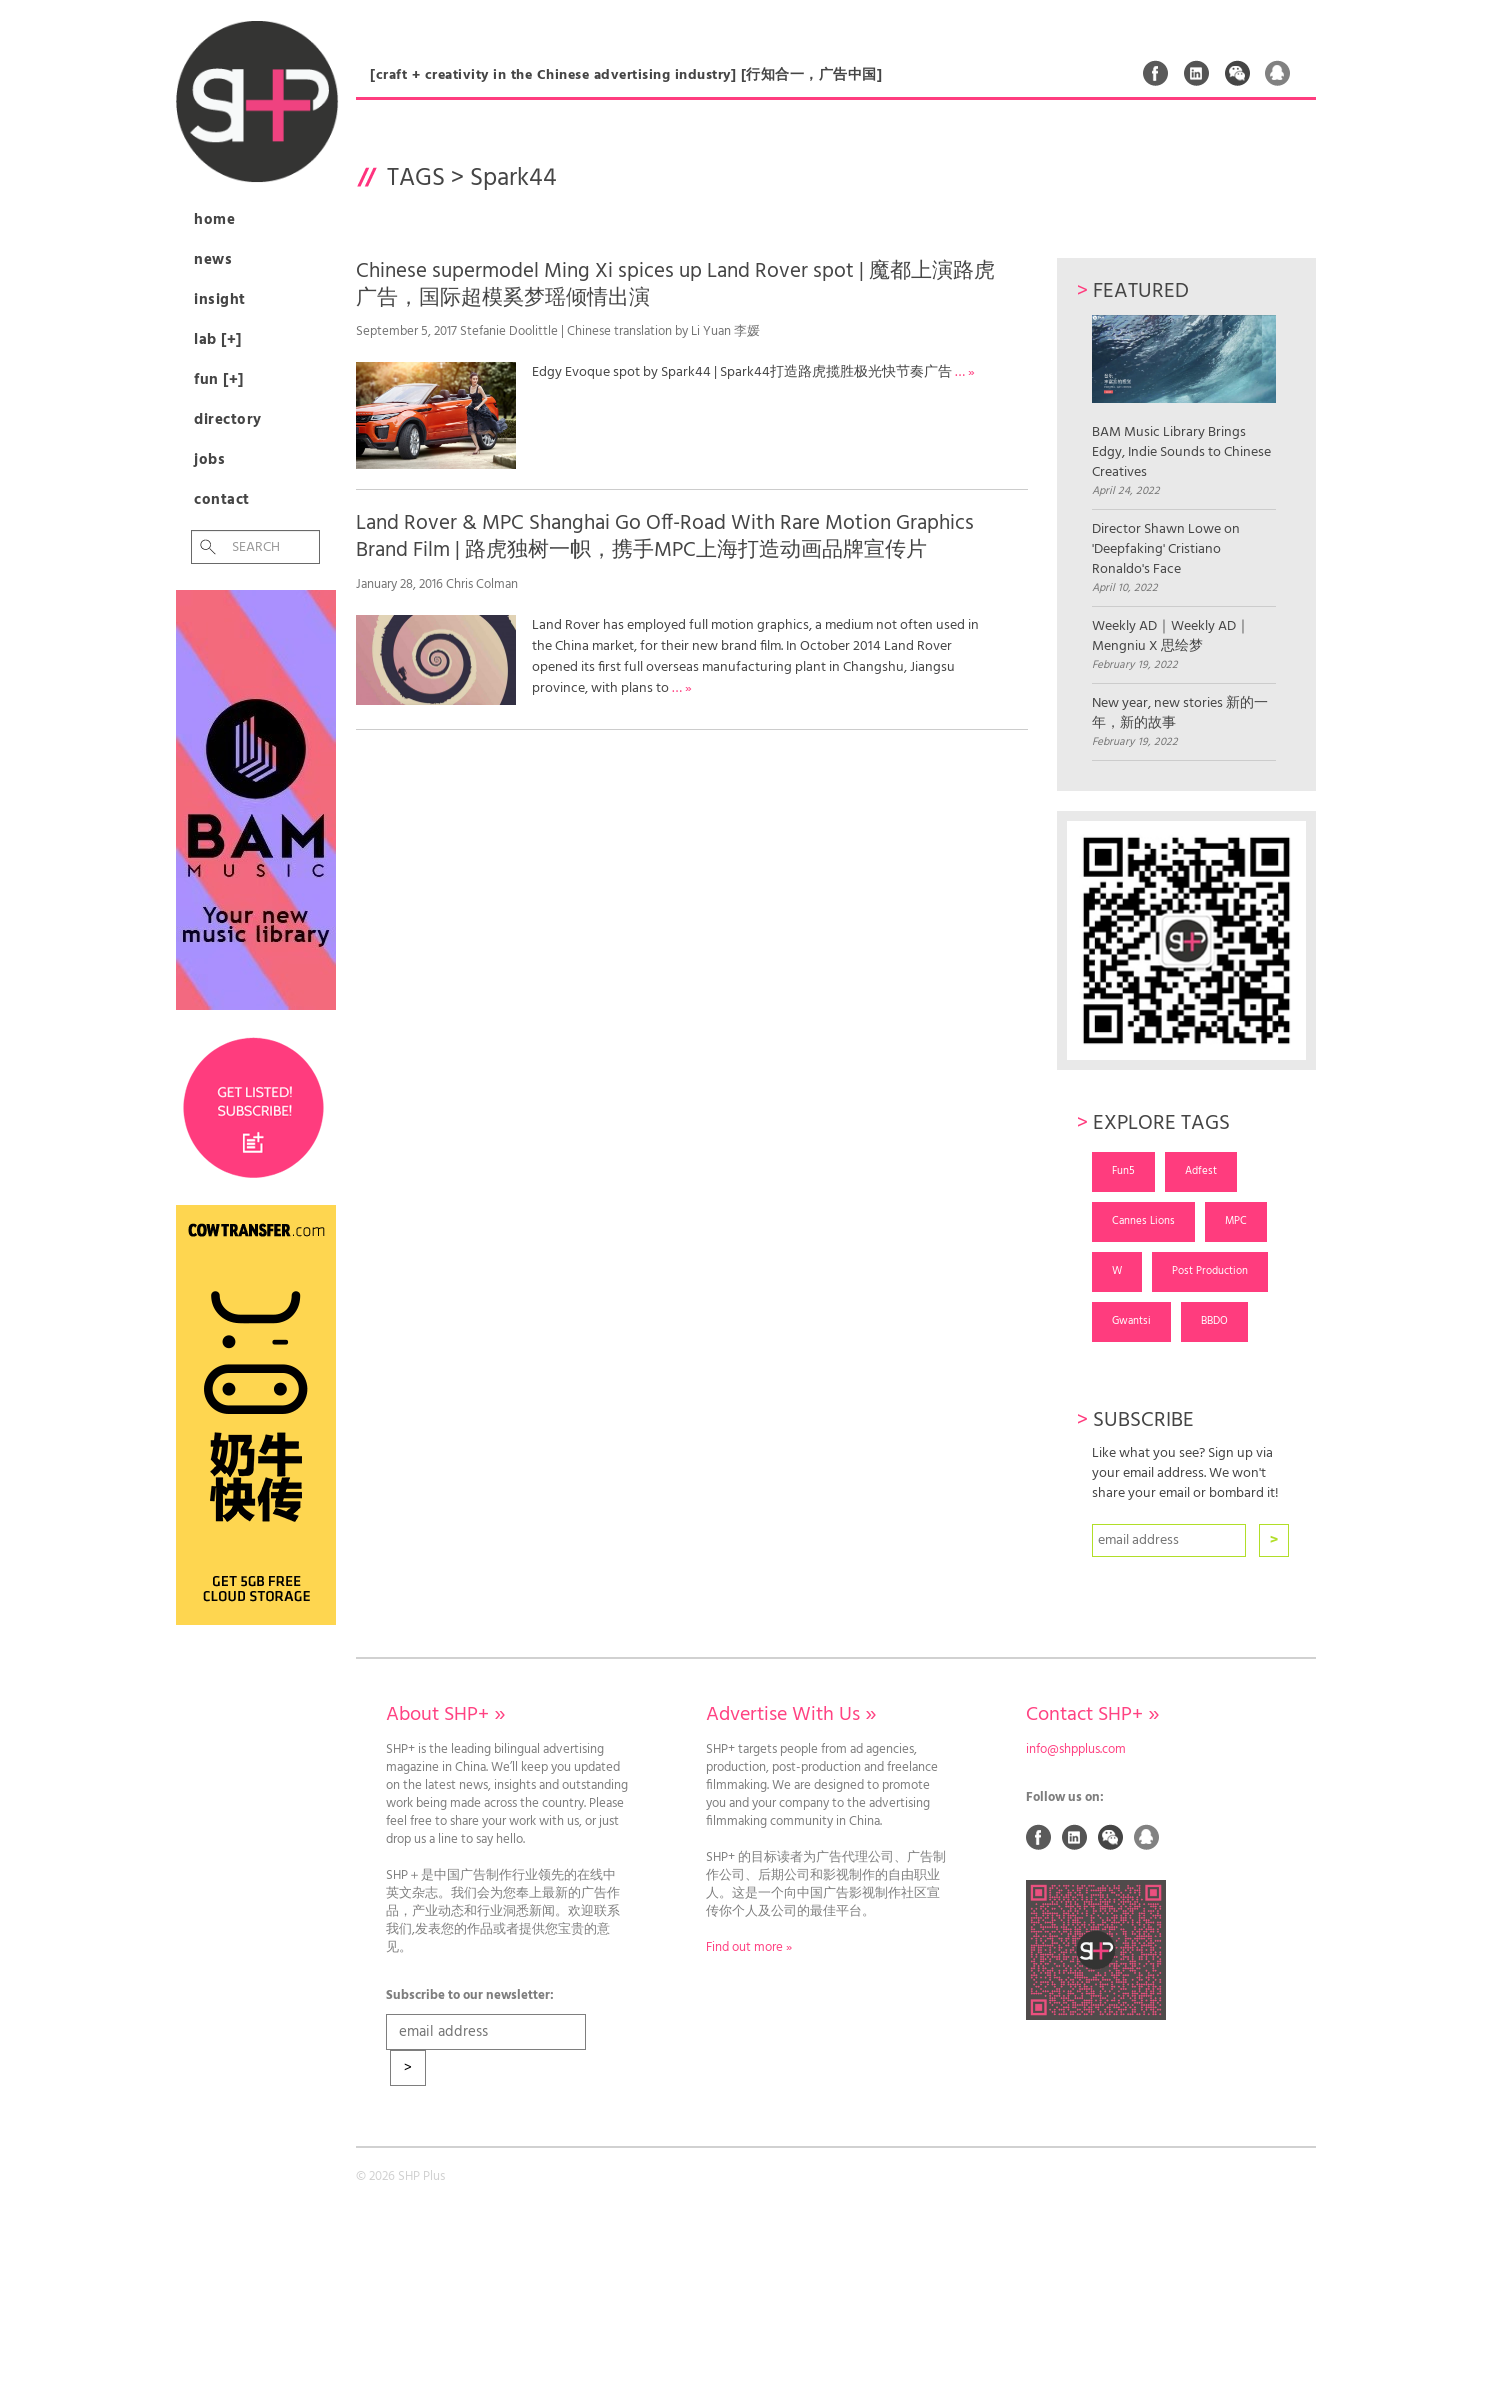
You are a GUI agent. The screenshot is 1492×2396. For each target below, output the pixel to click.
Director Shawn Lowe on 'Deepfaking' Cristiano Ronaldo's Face (1166, 550)
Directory (228, 420)
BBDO (1214, 1321)
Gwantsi (1131, 1321)
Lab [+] (218, 340)
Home (214, 220)
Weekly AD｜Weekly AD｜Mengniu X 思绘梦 (1171, 637)
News (213, 260)
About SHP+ (445, 1715)
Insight (220, 300)
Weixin (1238, 73)
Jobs (209, 460)
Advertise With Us (791, 1715)
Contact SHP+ (1092, 1715)
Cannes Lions (1143, 1221)
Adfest (1201, 1171)
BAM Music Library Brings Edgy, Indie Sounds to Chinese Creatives (1183, 398)
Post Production (1210, 1271)
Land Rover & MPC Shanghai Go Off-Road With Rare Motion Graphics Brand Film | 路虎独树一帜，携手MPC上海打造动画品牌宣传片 (665, 537)
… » (965, 372)
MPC (1236, 1221)
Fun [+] (219, 380)
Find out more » (749, 1948)
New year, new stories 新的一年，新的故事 (1180, 714)
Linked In (1197, 73)
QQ (1278, 73)
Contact (222, 500)
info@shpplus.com (1076, 1750)
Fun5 (1123, 1171)
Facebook (1156, 73)
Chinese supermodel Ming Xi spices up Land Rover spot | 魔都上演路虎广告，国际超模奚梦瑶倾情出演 (675, 285)
